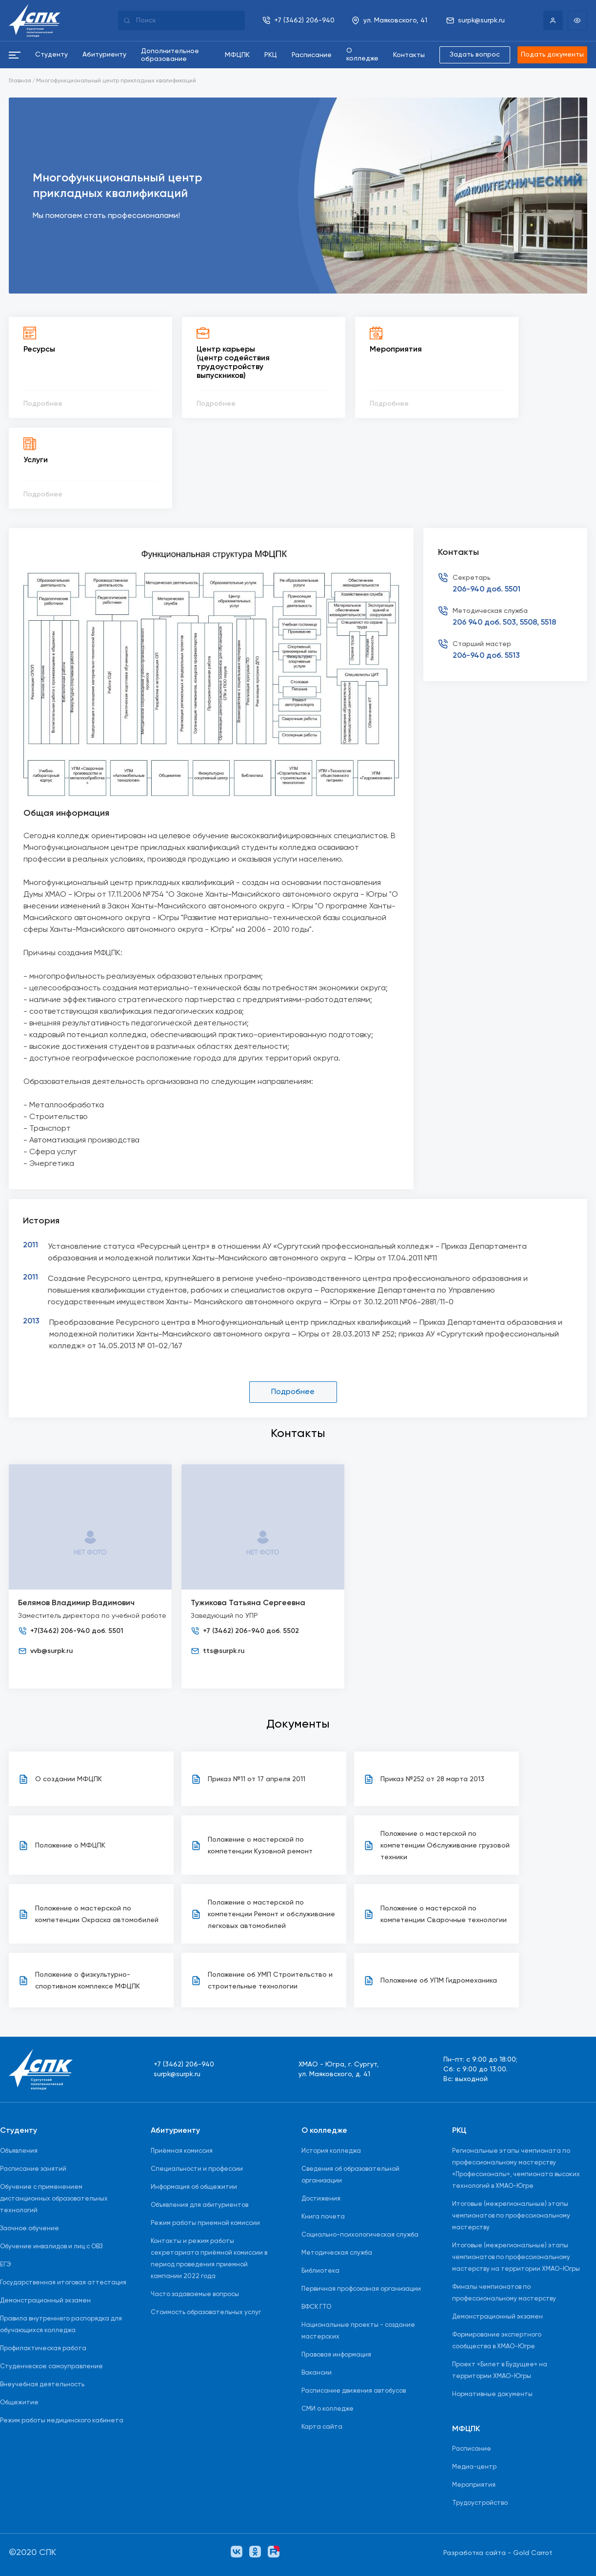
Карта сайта (321, 2427)
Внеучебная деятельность (42, 2384)
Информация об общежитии (194, 2187)
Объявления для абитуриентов (199, 2205)
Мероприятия (474, 2485)
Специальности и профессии (197, 2169)
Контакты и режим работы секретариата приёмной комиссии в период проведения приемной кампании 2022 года (209, 2259)
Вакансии (316, 2373)
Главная (20, 81)
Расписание (471, 2449)
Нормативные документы (492, 2394)
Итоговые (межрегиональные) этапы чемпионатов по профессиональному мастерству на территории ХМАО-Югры (516, 2257)
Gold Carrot (532, 2553)
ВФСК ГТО (316, 2307)
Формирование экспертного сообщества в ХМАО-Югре (496, 2341)
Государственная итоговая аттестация (63, 2283)
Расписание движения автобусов (353, 2391)
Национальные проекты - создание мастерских (358, 2331)
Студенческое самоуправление (51, 2366)
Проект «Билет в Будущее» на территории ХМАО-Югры (499, 2370)
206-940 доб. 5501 (486, 590)
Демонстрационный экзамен (45, 2301)
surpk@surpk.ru (177, 2074)
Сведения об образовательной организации (350, 2175)
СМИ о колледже (327, 2409)
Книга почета (323, 2217)
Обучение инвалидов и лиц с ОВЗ (51, 2246)
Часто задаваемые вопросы (195, 2294)
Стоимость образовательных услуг (206, 2312)
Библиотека (320, 2271)
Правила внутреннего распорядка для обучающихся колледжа (61, 2325)
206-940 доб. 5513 (486, 656)
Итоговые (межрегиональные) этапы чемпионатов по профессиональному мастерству (511, 2216)
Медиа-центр (474, 2467)
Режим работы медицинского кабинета (61, 2421)
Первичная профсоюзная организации (361, 2289)
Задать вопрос (473, 55)
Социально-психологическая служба (359, 2235)
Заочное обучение (29, 2228)
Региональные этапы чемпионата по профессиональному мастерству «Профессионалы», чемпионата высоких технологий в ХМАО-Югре (516, 2168)
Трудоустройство (480, 2503)
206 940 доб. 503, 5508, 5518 (504, 623)
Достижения (320, 2199)
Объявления (19, 2151)
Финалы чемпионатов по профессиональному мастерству (504, 2293)
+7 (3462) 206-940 (184, 2065)
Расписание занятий (33, 2169)
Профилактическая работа (43, 2348)
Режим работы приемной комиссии (205, 2223)
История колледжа (331, 2151)
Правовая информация (336, 2355)
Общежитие (19, 2402)
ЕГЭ (5, 2264)
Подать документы (552, 55)
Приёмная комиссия (182, 2151)
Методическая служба (336, 2253)
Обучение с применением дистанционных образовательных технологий (54, 2199)
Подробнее (293, 1392)
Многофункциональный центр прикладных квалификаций (116, 81)
